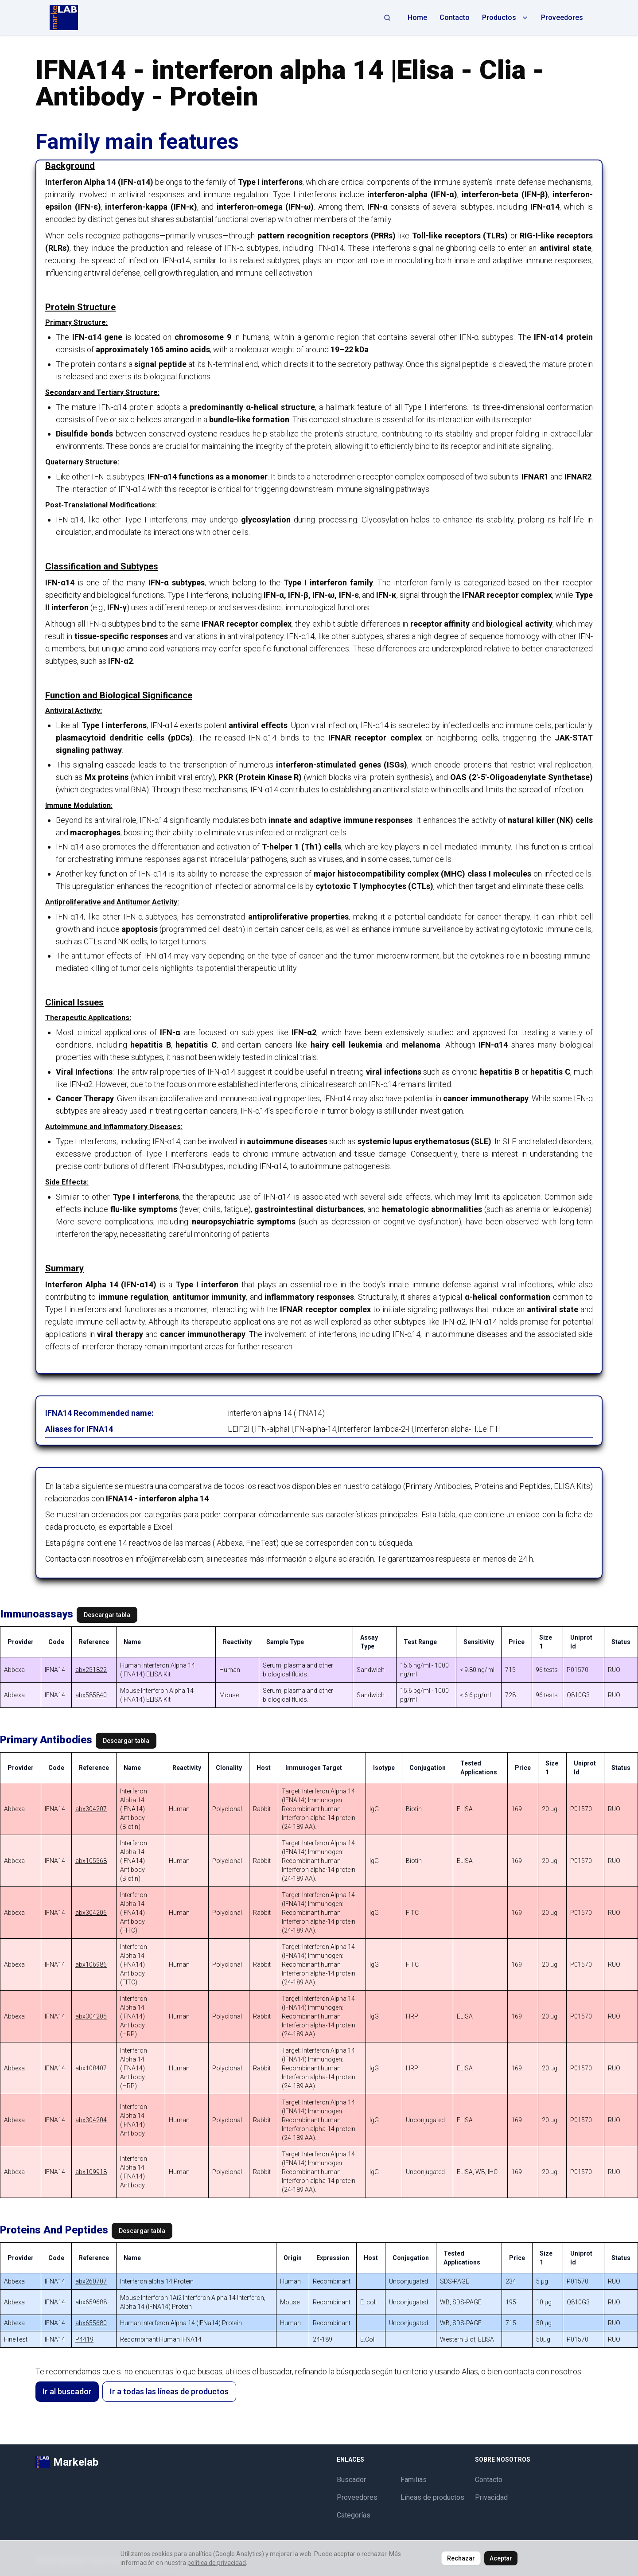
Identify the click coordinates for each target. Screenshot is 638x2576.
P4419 (84, 2339)
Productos (505, 17)
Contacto (455, 17)
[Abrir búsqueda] (387, 18)
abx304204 (91, 2120)
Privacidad (491, 2497)
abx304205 (91, 2016)
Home (417, 17)
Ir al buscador (67, 2391)
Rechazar (461, 2558)
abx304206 (91, 1912)
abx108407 (91, 2068)
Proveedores (562, 17)
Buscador (351, 2479)
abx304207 (91, 1808)
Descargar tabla (107, 1614)
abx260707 (91, 2281)
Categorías (353, 2515)
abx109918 (91, 2171)
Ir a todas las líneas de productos (169, 2391)
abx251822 (91, 1669)
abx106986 (91, 1964)
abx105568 (91, 1860)
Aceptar (501, 2558)
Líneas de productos (432, 2497)
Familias (414, 2479)
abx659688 (91, 2302)
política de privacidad (216, 2562)
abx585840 (91, 1695)
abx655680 (91, 2323)
